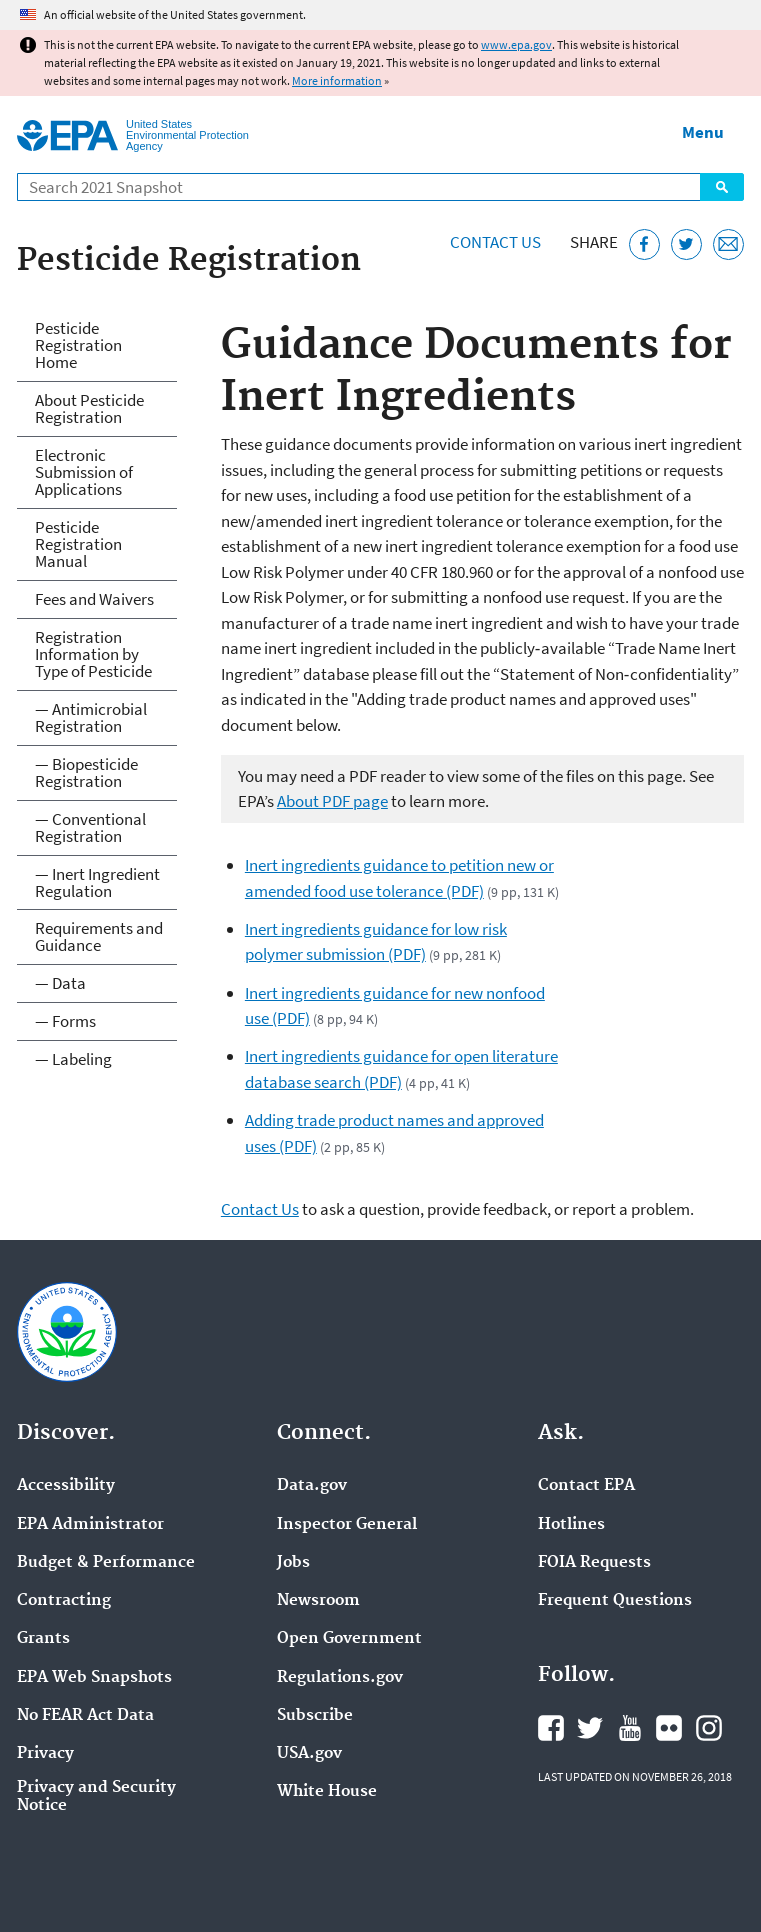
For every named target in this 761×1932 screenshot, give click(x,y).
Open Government (349, 1639)
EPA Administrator (90, 1525)
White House (327, 1792)
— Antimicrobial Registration (91, 717)
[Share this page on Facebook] (644, 244)
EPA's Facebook (551, 1728)
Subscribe (315, 1716)
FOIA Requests (594, 1563)
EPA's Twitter (590, 1728)
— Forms (65, 1021)
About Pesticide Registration (89, 408)
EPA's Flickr (669, 1728)
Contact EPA (586, 1486)
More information (337, 80)
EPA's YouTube (630, 1728)
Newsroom (318, 1601)
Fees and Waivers (94, 599)
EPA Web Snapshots (94, 1678)
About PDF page (332, 801)
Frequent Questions (615, 1601)
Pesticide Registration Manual (78, 544)
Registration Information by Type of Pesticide (93, 654)
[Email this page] (728, 244)
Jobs (293, 1563)
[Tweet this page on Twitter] (686, 244)
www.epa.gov (516, 44)
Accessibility (66, 1486)
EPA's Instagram (709, 1728)
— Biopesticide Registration (86, 772)
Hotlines (571, 1525)
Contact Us (495, 242)
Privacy (45, 1754)
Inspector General (347, 1525)
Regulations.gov (340, 1678)
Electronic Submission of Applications (84, 472)
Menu (703, 132)
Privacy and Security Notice (96, 1797)
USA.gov (309, 1754)
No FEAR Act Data (85, 1716)
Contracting (64, 1601)
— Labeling (73, 1059)
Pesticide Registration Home (78, 345)
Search (722, 187)
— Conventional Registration (90, 827)
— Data (60, 983)
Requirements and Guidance (99, 936)
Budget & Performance (106, 1563)
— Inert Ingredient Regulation (97, 882)
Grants (43, 1639)
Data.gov (312, 1486)
